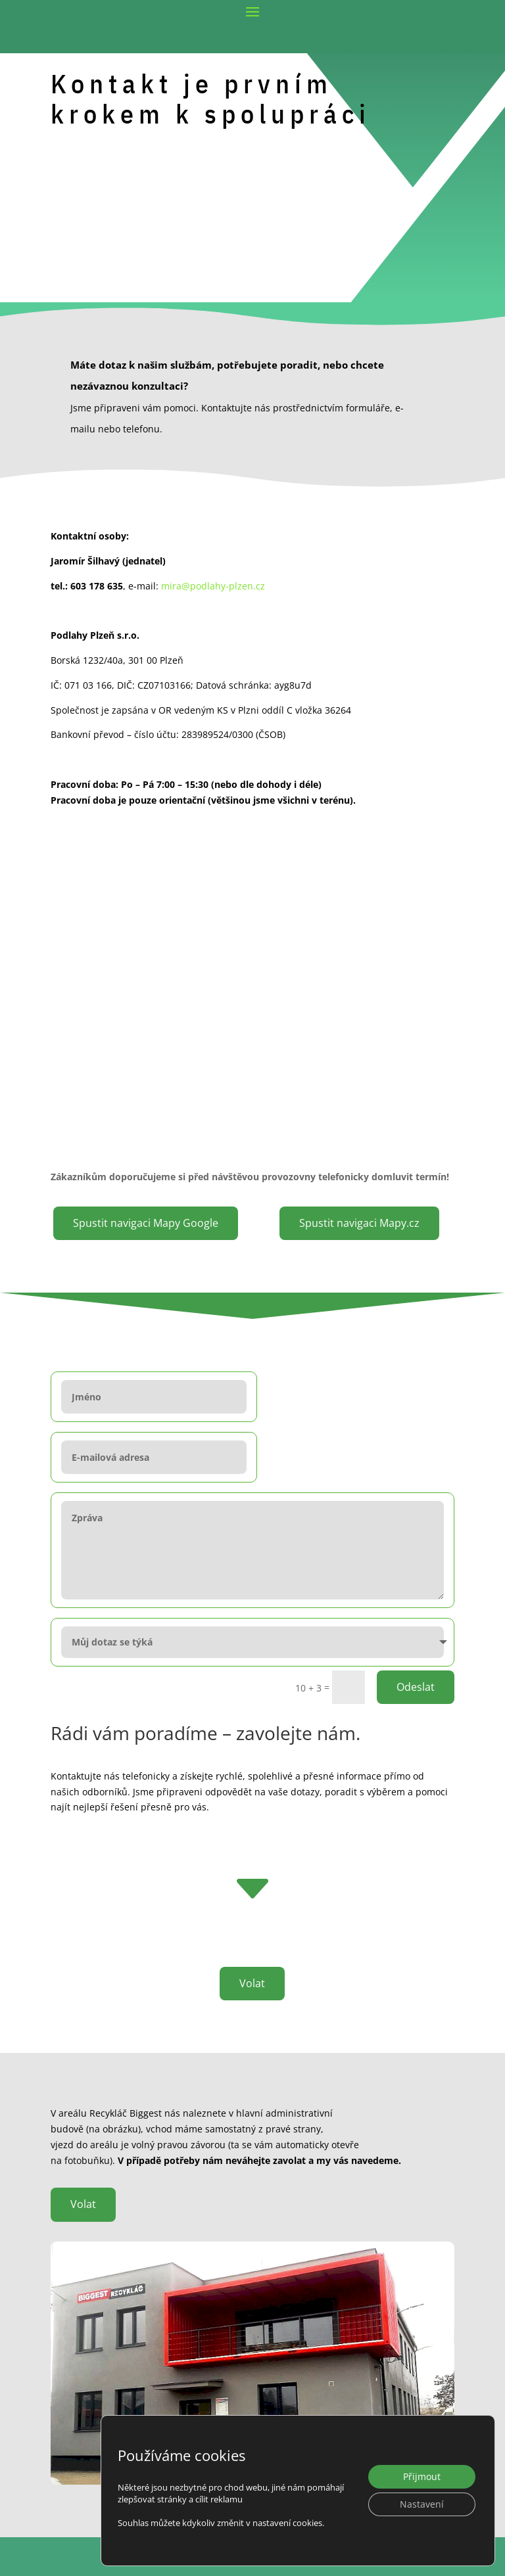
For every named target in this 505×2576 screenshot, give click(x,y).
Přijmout (422, 2476)
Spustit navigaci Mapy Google (145, 1223)
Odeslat (416, 1626)
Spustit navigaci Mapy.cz (359, 1223)
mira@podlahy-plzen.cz (213, 586)
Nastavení (422, 2504)
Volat (252, 1923)
